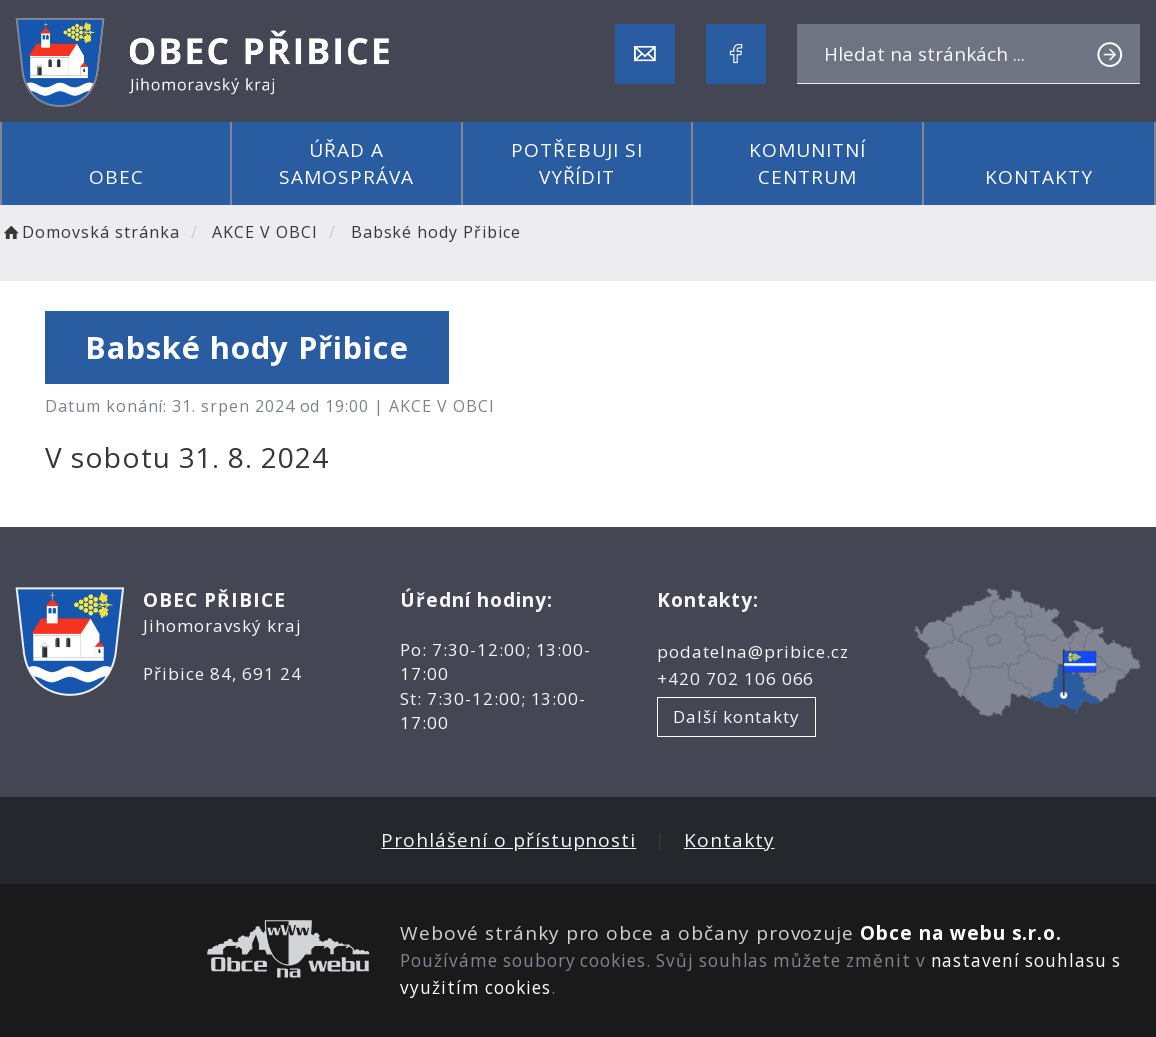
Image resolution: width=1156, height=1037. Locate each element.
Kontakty (1039, 177)
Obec (116, 177)
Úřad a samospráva (346, 163)
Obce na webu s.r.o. (961, 933)
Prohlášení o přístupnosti (508, 840)
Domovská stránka (90, 232)
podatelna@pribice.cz (753, 651)
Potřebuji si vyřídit (576, 163)
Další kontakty (736, 716)
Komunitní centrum (807, 163)
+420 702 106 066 (735, 678)
